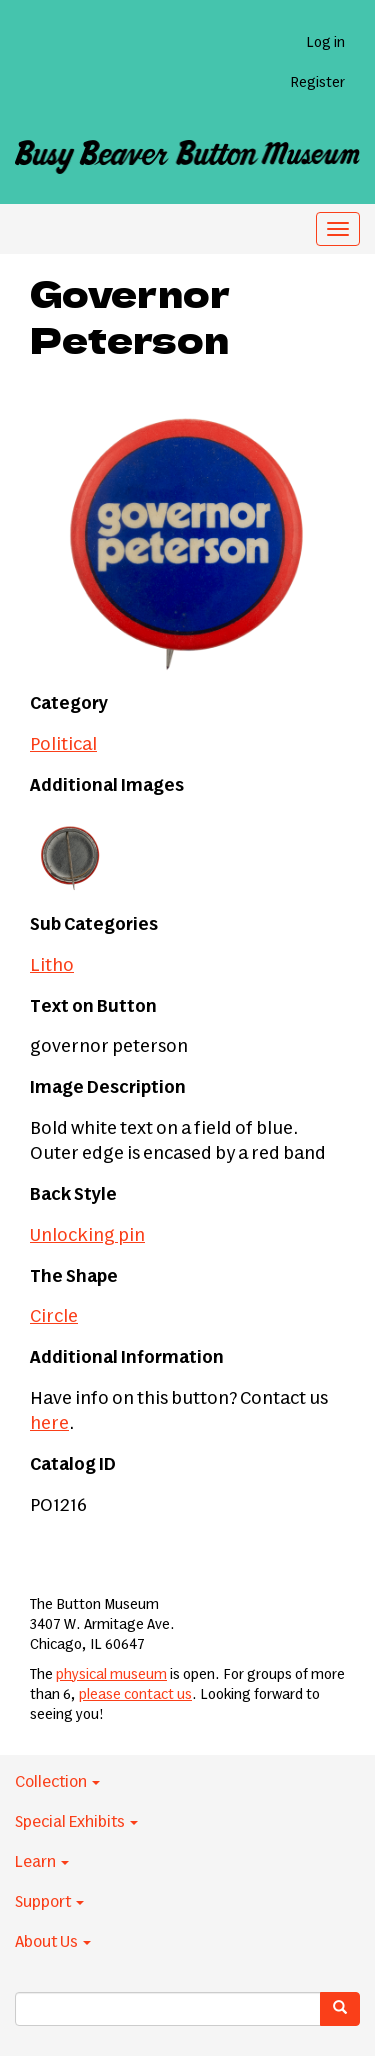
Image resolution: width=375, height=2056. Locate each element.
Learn (42, 1862)
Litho (52, 966)
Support (49, 1902)
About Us (53, 1942)
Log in (325, 43)
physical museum (111, 1675)
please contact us (135, 1695)
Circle (54, 1317)
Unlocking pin (87, 1236)
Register (317, 83)
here (49, 1424)
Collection (57, 1782)
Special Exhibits (76, 1822)
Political (63, 745)
